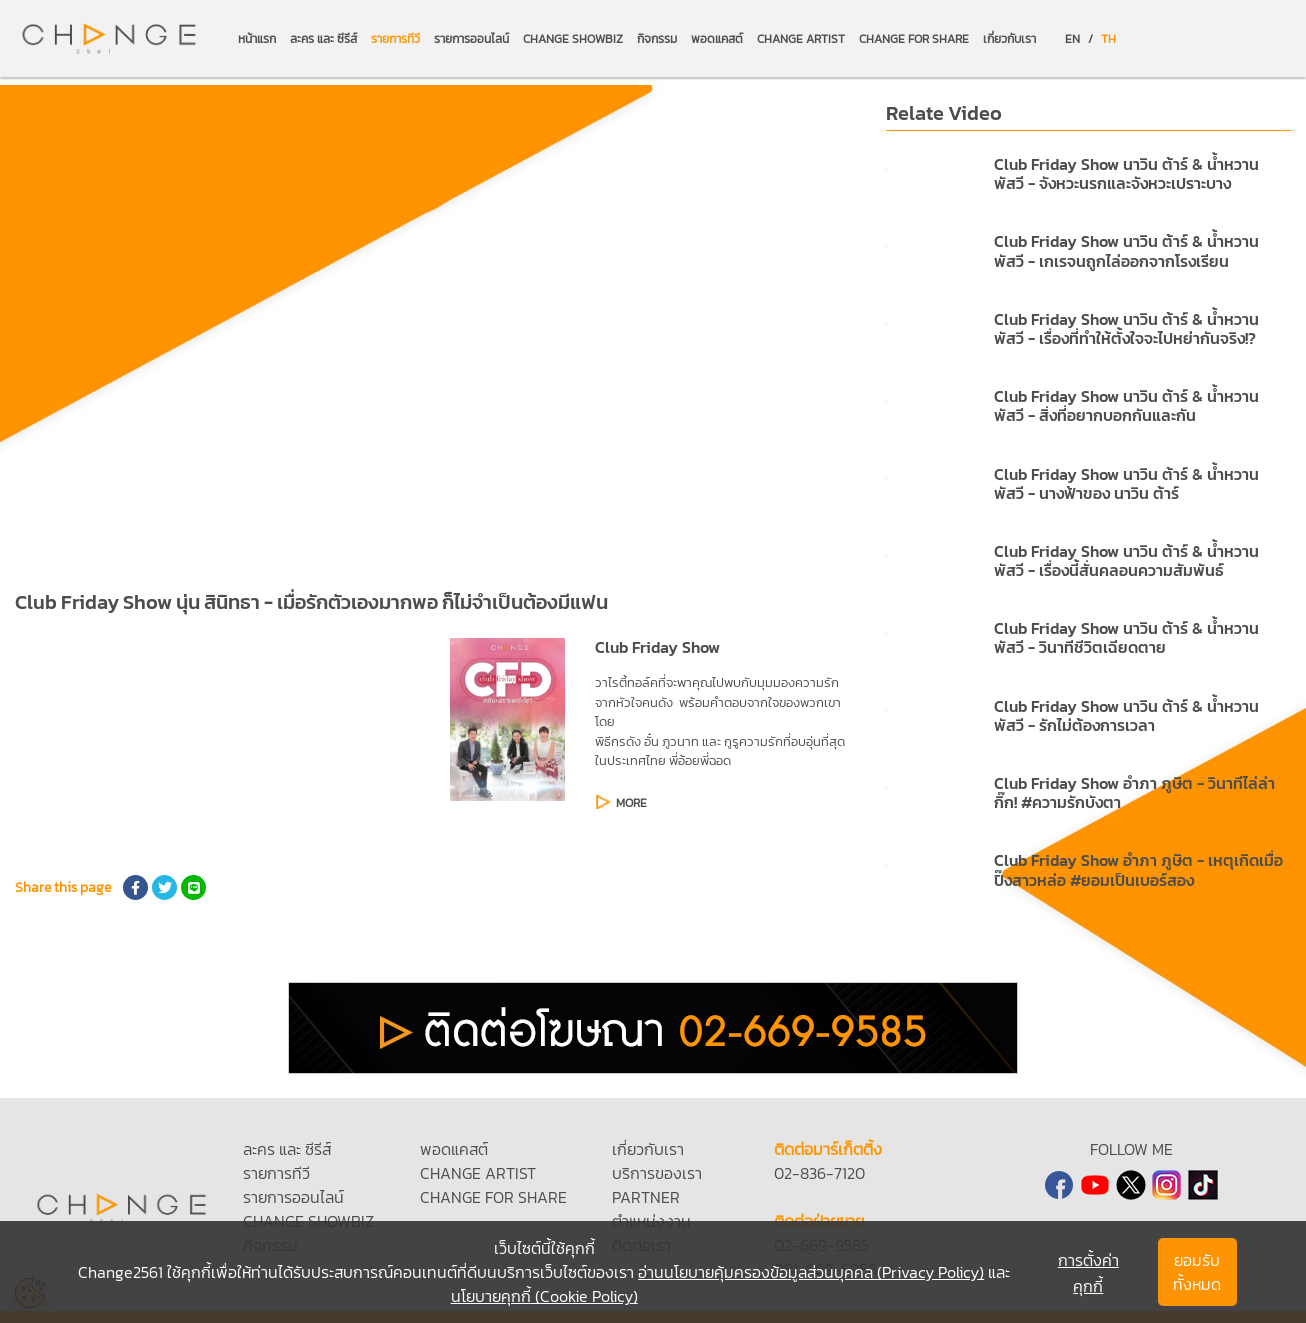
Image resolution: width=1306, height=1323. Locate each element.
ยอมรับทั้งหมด (1197, 1272)
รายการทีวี (395, 39)
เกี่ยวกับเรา (1009, 39)
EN (1072, 39)
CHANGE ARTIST (801, 39)
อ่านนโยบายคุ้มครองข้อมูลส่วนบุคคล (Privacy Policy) (811, 1272)
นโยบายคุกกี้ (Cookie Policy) (544, 1296)
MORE (631, 803)
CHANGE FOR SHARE (914, 39)
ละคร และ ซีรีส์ (323, 39)
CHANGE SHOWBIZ (573, 39)
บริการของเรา (657, 1173)
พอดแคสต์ (717, 39)
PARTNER (646, 1197)
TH (1108, 39)
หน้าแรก (257, 39)
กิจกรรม (657, 39)
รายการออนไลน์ (471, 39)
